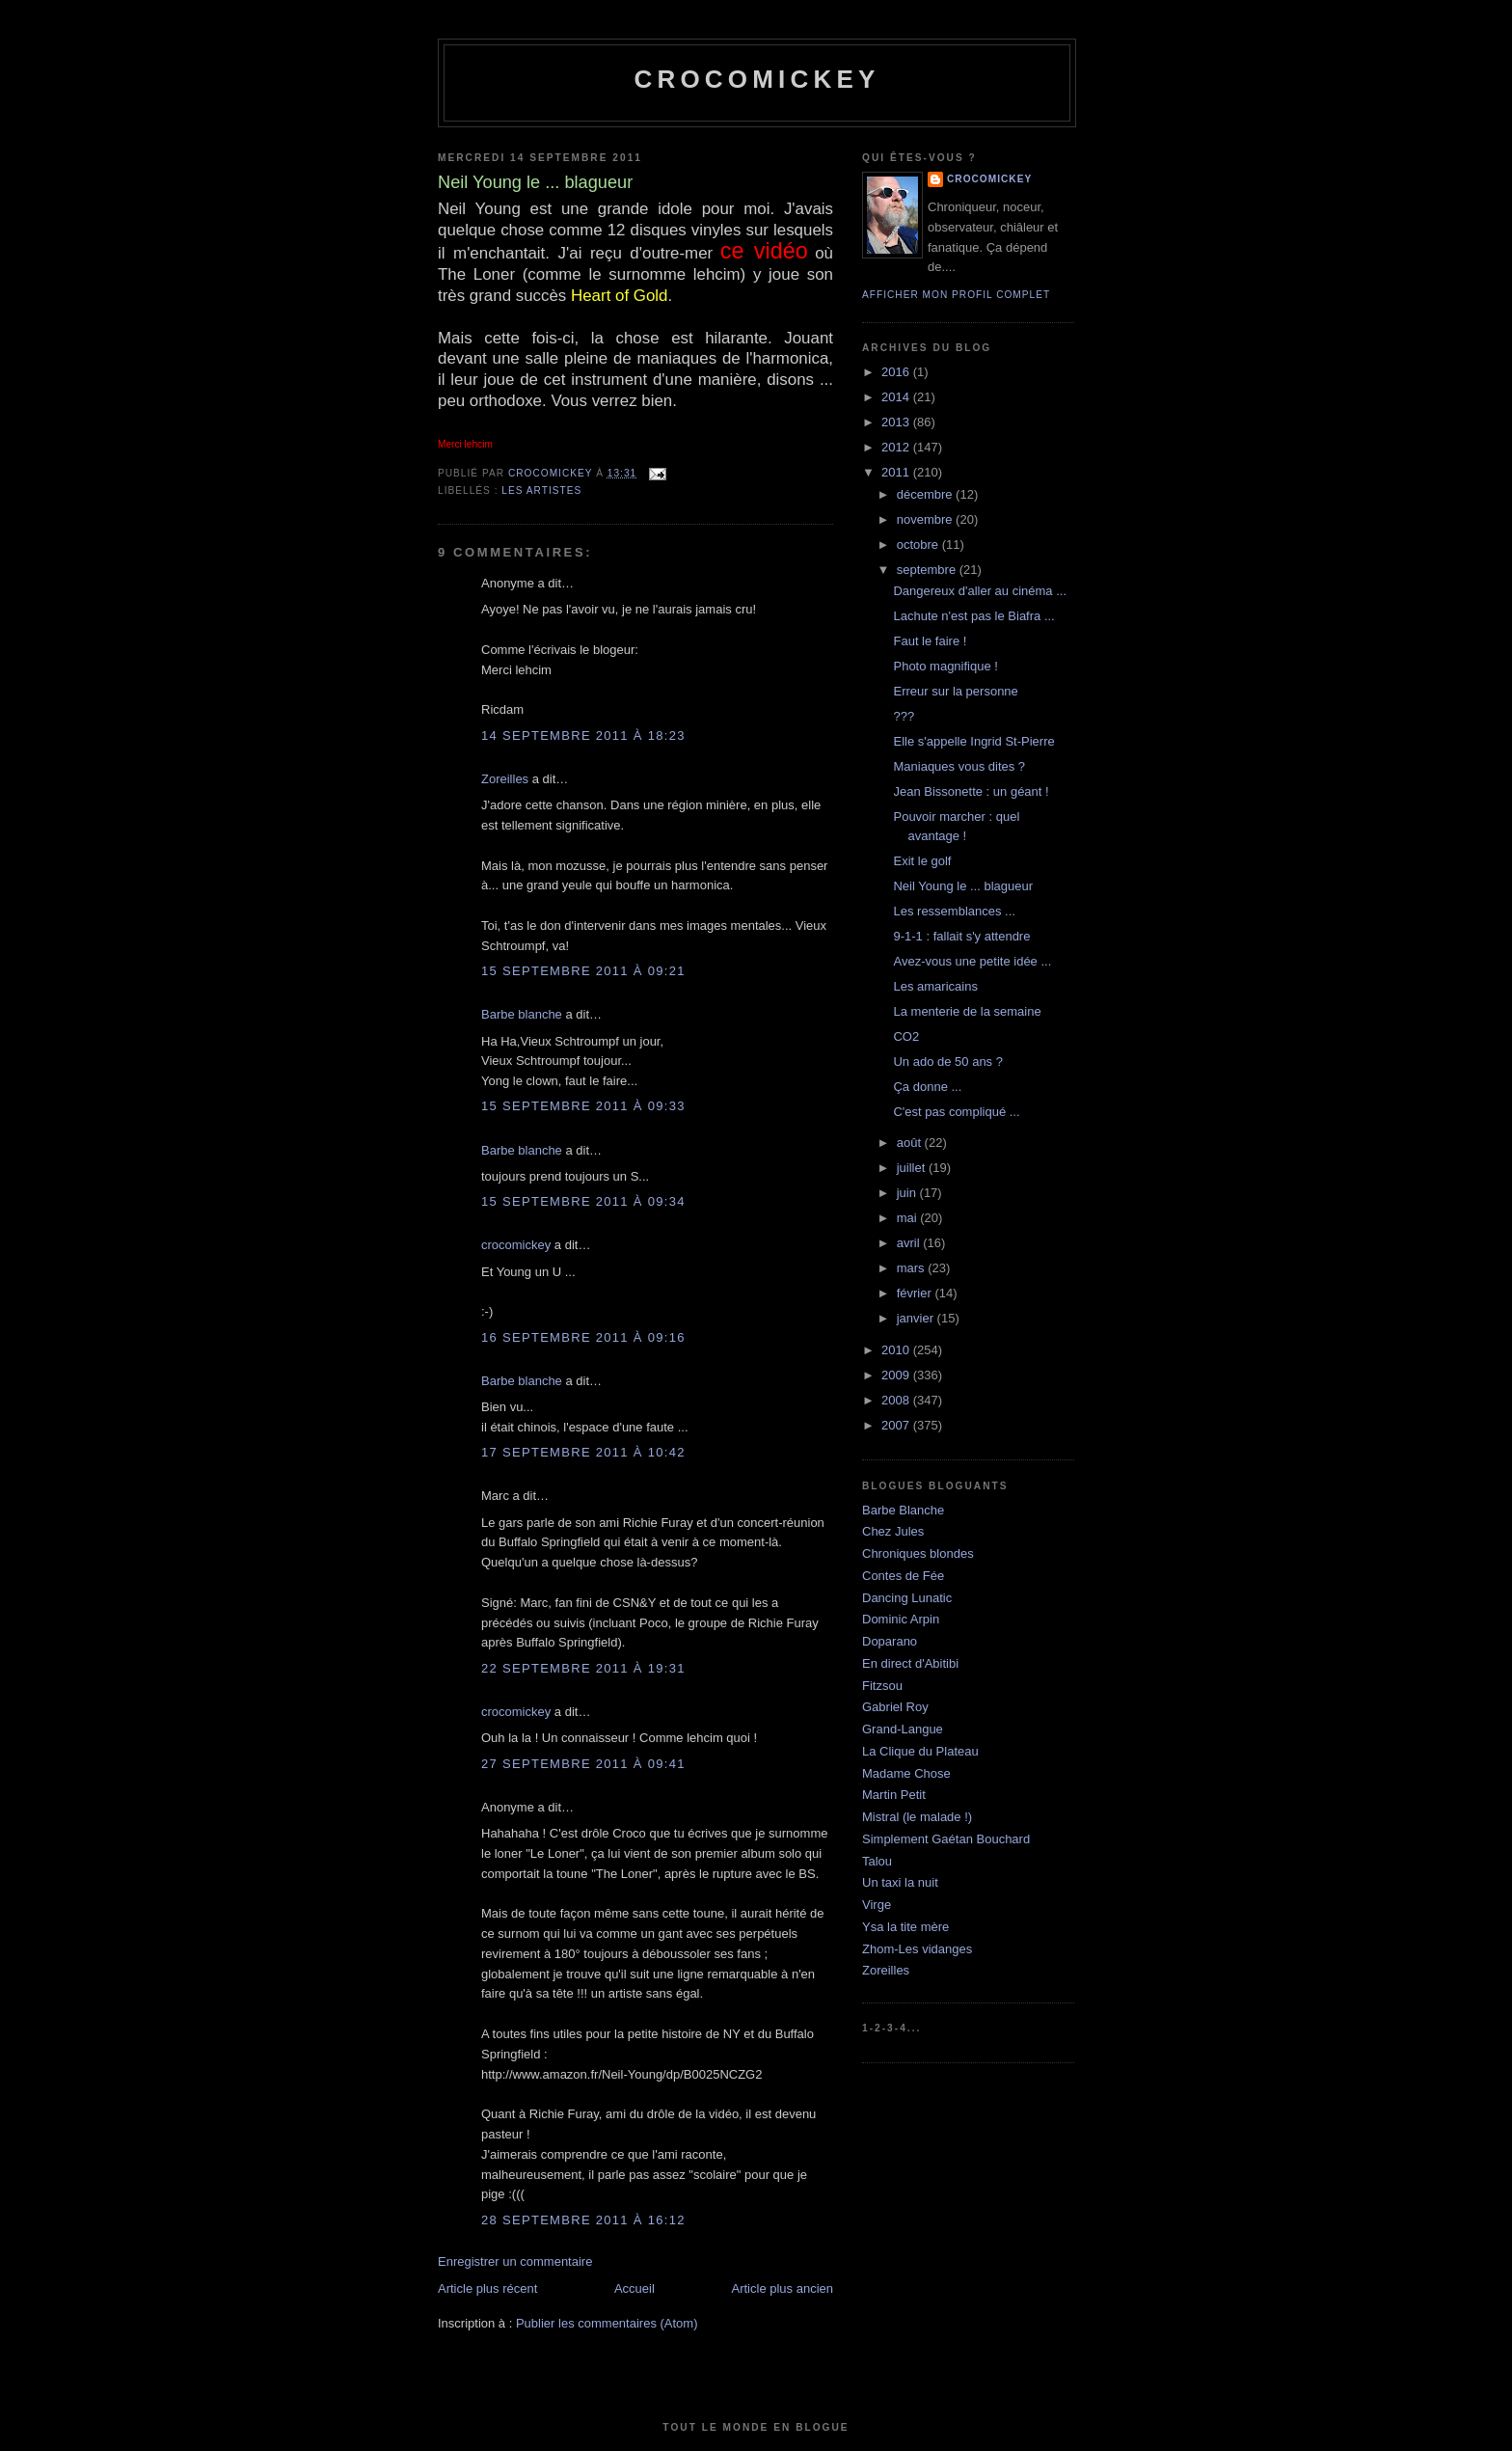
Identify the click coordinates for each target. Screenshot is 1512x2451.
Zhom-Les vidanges (917, 1949)
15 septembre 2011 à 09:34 (583, 1201)
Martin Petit (894, 1794)
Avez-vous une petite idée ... (972, 961)
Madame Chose (906, 1773)
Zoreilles (504, 779)
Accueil (634, 2288)
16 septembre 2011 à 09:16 (583, 1337)
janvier (917, 1318)
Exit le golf (922, 861)
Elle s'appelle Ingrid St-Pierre (973, 741)
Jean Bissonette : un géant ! (970, 791)
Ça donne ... (927, 1086)
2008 (897, 1400)
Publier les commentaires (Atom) (607, 2323)
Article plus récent (487, 2288)
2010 (897, 1350)
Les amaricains (935, 986)
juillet (913, 1167)
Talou (877, 1861)
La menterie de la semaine (966, 1011)
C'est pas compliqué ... (956, 1111)
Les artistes (541, 490)
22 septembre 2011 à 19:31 (583, 1668)
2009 (897, 1375)
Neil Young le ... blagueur (963, 886)
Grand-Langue (902, 1729)
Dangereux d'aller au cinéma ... (979, 591)
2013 (897, 422)
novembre (926, 519)
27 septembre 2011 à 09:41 (583, 1764)
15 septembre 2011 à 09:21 (583, 971)
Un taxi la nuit (900, 1882)
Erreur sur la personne (955, 691)
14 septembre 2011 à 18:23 (583, 735)
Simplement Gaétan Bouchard (946, 1839)
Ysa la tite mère (905, 1927)
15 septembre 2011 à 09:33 (583, 1106)
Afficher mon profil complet (956, 294)
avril (910, 1243)
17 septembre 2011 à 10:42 (583, 1452)
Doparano (889, 1641)
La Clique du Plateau (920, 1751)
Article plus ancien (783, 2288)
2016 (897, 372)
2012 (897, 447)
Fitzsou (882, 1685)
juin (908, 1192)
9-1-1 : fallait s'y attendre (961, 936)
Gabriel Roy (895, 1707)
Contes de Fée (903, 1575)
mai (909, 1218)
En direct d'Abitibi (910, 1663)
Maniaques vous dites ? (959, 766)
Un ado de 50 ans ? (947, 1061)
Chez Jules (893, 1531)
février (916, 1293)
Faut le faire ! (929, 641)
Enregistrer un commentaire (515, 2261)
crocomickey (756, 79)
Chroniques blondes (918, 1553)
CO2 (906, 1036)
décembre (926, 494)
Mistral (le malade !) (917, 1817)
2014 (897, 397)
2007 (897, 1425)
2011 (897, 472)
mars (913, 1268)
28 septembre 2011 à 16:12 (583, 2220)
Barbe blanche (521, 1014)
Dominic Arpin (900, 1619)
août (911, 1142)
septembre (928, 569)
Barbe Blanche (903, 1510)
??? (903, 716)
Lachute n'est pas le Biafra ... (973, 616)
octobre (919, 544)
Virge (876, 1904)
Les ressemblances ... (953, 911)
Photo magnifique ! (945, 666)
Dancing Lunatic (907, 1598)
